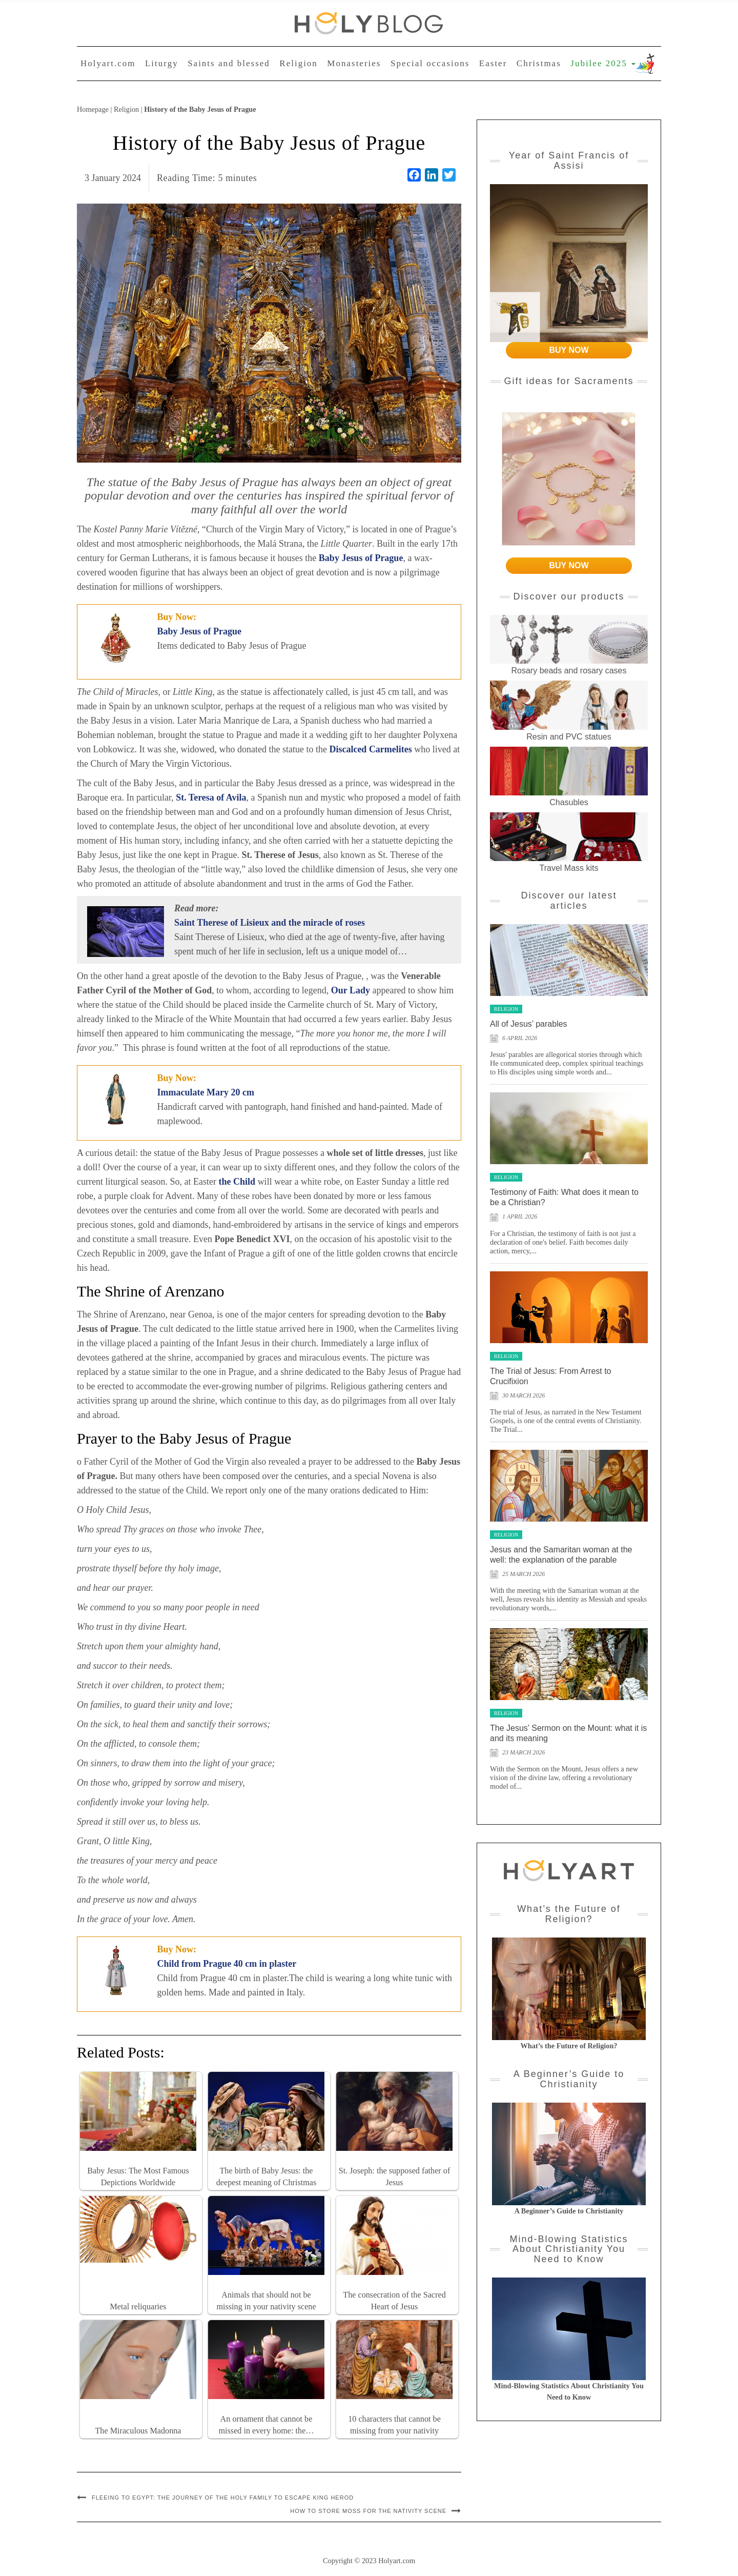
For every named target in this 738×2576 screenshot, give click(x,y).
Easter (493, 63)
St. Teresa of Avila (211, 797)
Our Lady (350, 990)
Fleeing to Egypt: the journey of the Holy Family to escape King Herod (223, 2497)
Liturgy (161, 63)
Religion (298, 63)
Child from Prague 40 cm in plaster (227, 1964)
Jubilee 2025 (603, 63)
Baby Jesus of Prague (199, 631)
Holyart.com (107, 63)
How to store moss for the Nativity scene (368, 2511)
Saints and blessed (229, 63)
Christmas (539, 63)
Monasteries (354, 63)
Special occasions (430, 63)
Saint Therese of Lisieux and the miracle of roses (269, 922)
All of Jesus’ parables (528, 1024)
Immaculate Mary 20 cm (205, 1092)
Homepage (93, 109)
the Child (237, 1181)
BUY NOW (568, 350)
